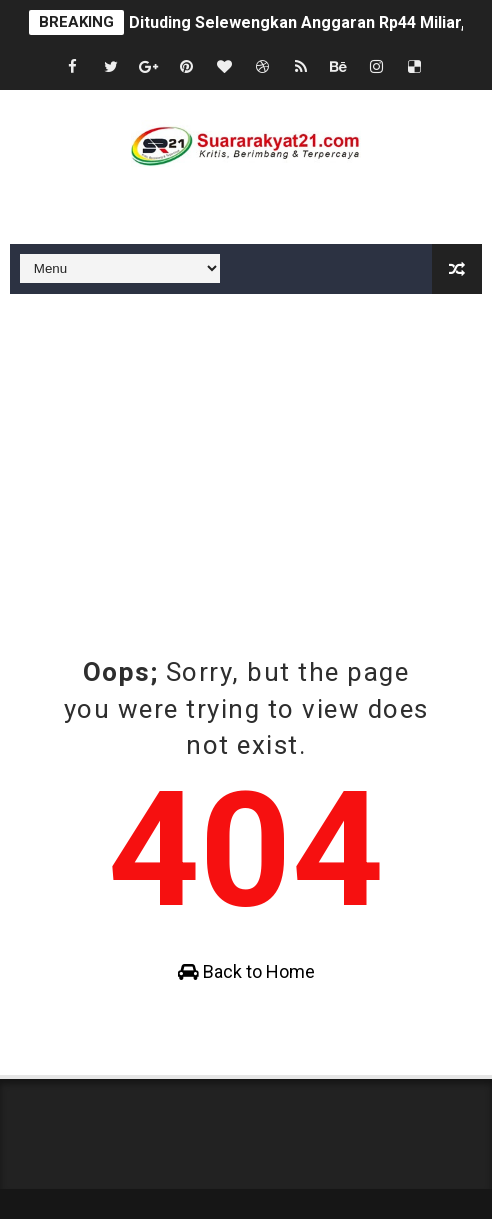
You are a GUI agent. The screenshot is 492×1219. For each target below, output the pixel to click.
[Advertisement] (246, 444)
